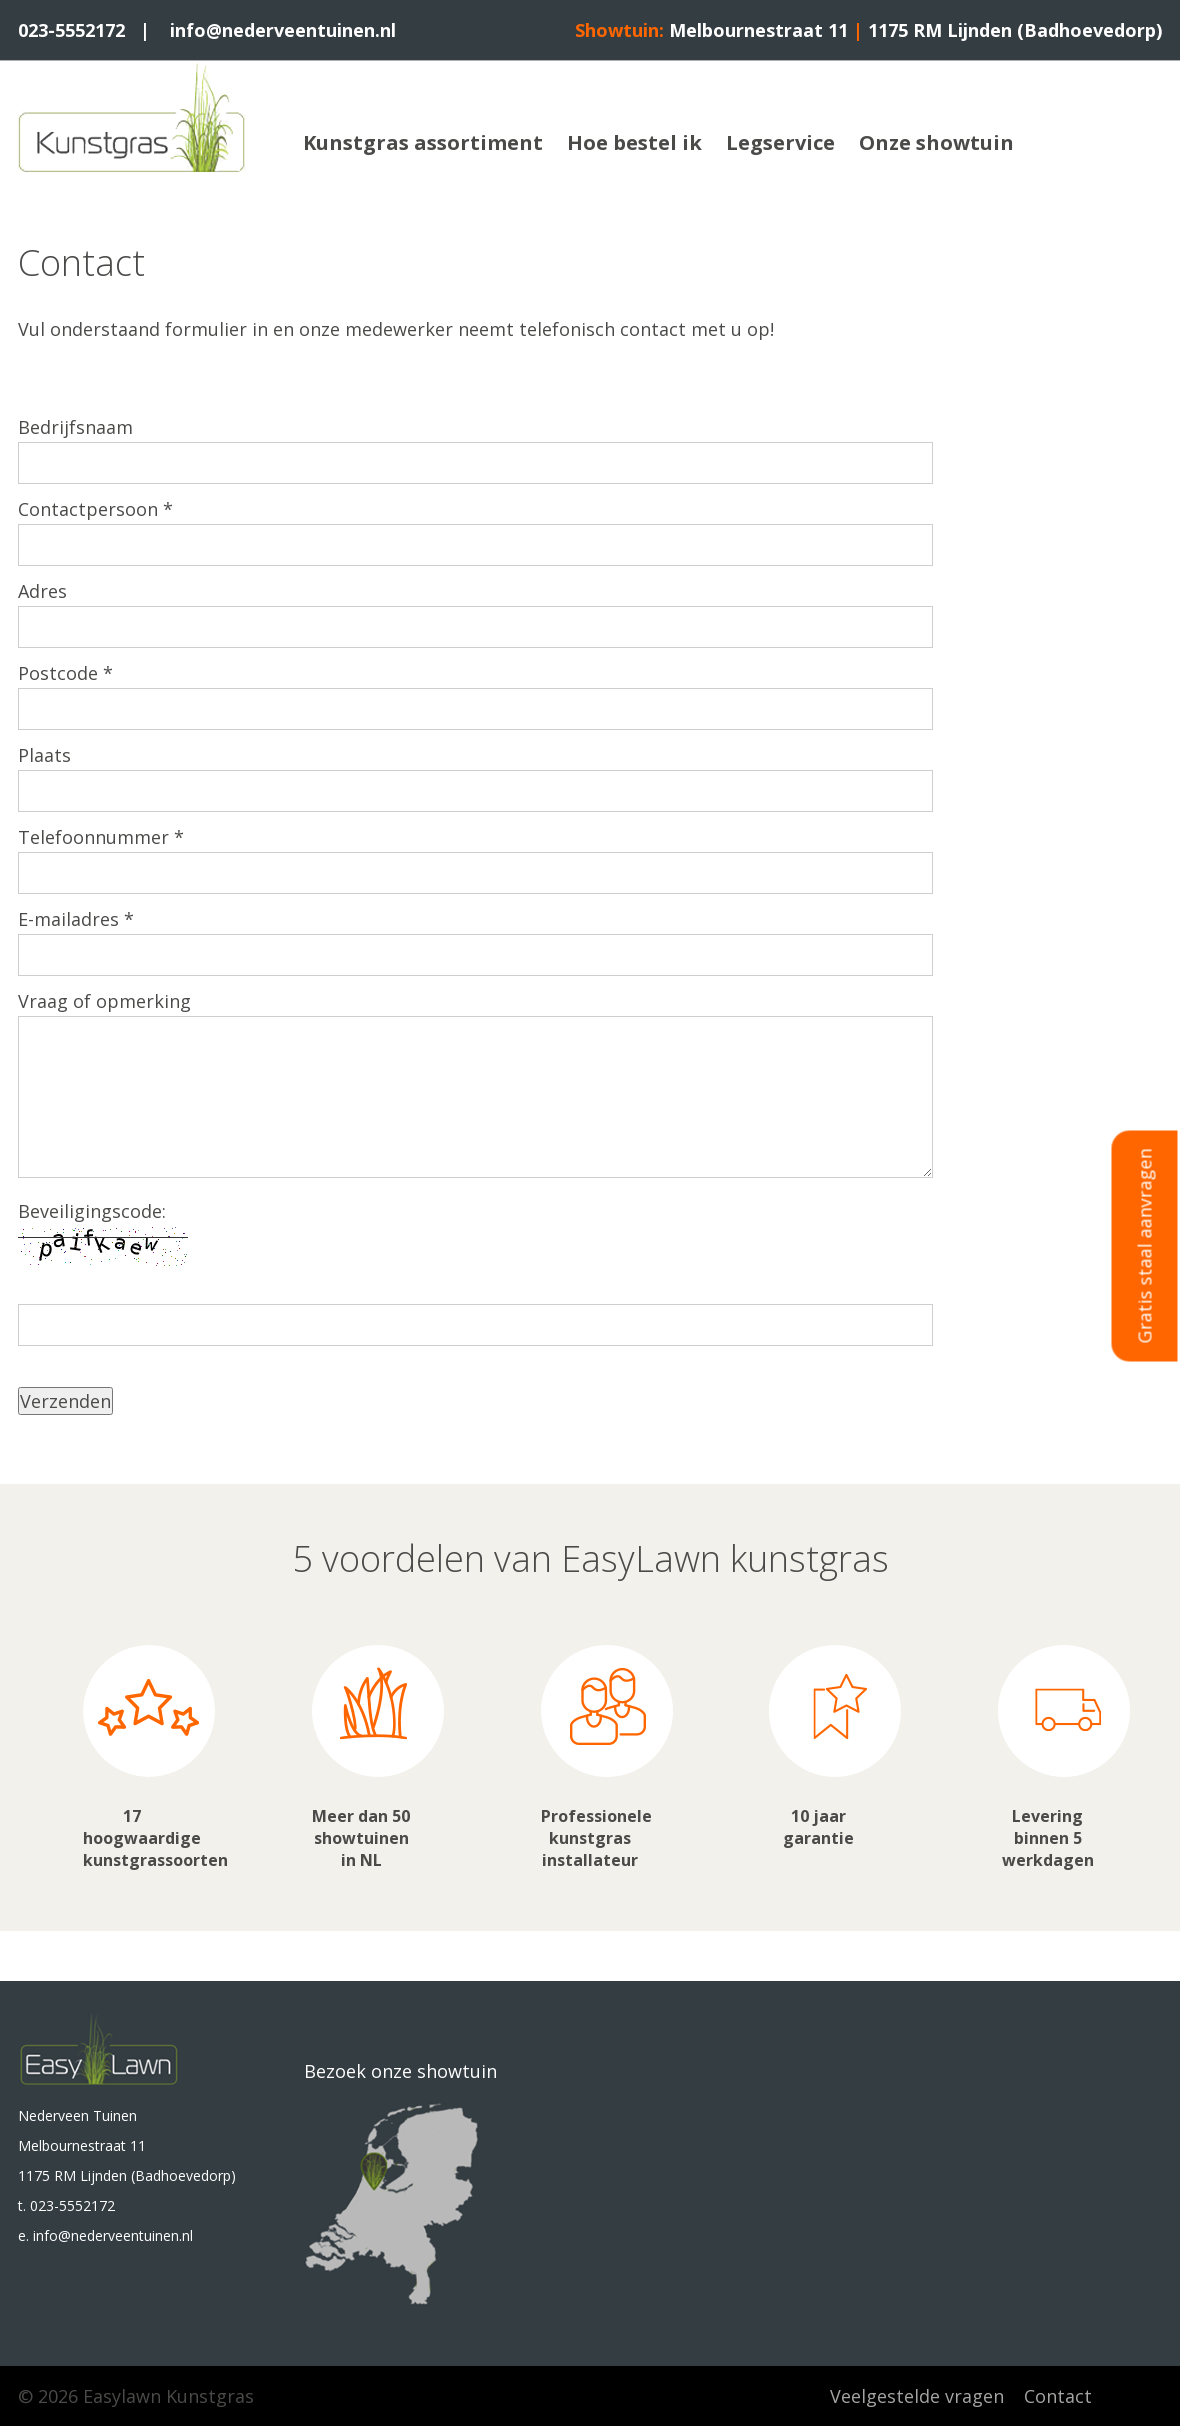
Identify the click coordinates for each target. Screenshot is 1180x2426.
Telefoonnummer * (101, 837)
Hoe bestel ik (634, 142)
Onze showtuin (936, 142)
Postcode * (65, 673)
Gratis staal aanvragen (1145, 1246)
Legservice (780, 142)
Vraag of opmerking (104, 1001)
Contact (1058, 2396)
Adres (42, 591)
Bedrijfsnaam (75, 427)
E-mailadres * (76, 919)
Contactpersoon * (95, 509)
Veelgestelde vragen (917, 2396)
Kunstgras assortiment (423, 142)
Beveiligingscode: (92, 1211)
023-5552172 (71, 30)
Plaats (44, 755)
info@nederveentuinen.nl (283, 30)
